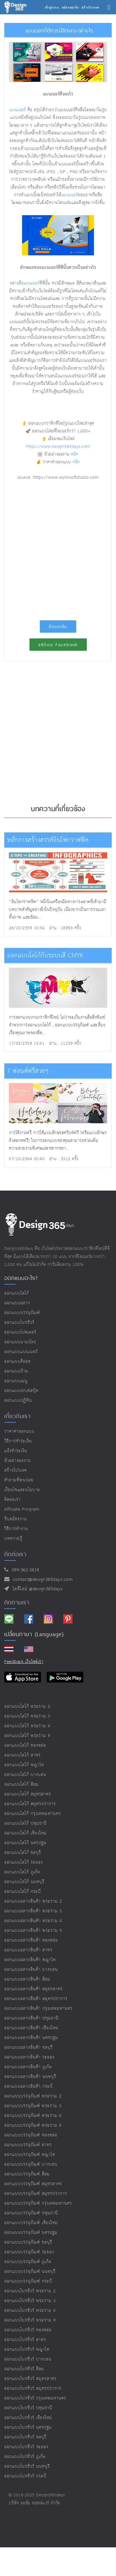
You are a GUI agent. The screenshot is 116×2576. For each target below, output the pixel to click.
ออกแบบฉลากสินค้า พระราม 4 (33, 1921)
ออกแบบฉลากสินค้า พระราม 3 (33, 1911)
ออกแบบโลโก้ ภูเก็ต (22, 1872)
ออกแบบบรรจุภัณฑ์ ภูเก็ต (27, 2262)
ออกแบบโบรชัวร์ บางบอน (28, 2359)
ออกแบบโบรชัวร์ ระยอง (26, 2447)
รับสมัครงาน (15, 1519)
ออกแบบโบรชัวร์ (19, 1322)
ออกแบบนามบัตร (20, 1342)
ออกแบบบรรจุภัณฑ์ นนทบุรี (30, 2271)
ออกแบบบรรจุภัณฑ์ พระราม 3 (33, 2106)
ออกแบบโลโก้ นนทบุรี (24, 1882)
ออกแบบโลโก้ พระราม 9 (27, 1736)
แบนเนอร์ (17, 110)
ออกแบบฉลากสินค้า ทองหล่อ (31, 1940)
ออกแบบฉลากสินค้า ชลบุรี (28, 2047)
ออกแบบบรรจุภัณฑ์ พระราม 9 (33, 2125)
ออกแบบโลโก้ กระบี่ (22, 1891)
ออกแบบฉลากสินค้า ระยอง (29, 2057)
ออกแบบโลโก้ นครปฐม (25, 1843)
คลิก (74, 454)
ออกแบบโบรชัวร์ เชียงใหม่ (28, 2418)
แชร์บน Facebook (58, 644)
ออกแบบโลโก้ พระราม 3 (27, 1716)
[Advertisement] (58, 548)
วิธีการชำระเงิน (18, 1441)
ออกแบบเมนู (15, 1381)
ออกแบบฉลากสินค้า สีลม (27, 1979)
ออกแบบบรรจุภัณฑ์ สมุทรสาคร (33, 2184)
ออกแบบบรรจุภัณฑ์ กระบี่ (28, 2281)
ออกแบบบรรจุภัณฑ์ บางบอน (30, 2164)
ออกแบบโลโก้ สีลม (21, 1784)
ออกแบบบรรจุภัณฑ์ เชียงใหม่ (31, 2223)
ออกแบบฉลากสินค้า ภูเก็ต (28, 2067)
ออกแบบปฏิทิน (18, 1400)
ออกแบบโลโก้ (16, 1293)
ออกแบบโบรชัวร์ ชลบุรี (25, 2437)
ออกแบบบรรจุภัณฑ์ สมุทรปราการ (35, 2193)
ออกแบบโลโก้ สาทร (22, 1755)
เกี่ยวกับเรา (17, 1416)
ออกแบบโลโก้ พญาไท (24, 1765)
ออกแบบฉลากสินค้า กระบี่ (28, 2086)
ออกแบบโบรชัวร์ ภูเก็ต (25, 2457)
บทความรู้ (13, 1538)
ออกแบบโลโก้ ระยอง (23, 1862)
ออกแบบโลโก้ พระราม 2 (27, 1706)
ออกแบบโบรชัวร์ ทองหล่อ (28, 2330)
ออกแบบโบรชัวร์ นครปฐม (28, 2427)
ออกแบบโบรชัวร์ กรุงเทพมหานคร (35, 2398)
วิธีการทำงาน (16, 1529)
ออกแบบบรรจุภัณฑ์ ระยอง (29, 2252)
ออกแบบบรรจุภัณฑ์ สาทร (28, 2145)
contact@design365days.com (41, 1579)
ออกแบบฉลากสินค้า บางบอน (31, 1969)
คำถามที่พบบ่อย (19, 1480)
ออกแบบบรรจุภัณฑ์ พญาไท (29, 2155)
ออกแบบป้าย (16, 1371)
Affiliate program (22, 1509)
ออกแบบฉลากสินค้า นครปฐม (31, 2038)
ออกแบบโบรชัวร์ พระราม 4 (30, 2310)
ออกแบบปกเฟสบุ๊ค (21, 1391)
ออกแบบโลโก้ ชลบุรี (22, 1852)
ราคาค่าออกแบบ (19, 1431)
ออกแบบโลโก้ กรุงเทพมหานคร (32, 1814)
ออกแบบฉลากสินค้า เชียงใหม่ (31, 2028)
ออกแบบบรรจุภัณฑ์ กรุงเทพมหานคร (38, 2203)
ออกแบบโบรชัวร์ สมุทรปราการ (32, 2388)
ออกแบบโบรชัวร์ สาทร (25, 2340)
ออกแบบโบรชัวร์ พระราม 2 (30, 2291)
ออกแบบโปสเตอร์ (20, 1332)
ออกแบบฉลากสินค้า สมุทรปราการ (36, 1999)
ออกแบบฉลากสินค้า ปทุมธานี (31, 2018)
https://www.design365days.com (58, 446)
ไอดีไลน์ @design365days (36, 1589)
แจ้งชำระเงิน (15, 1451)
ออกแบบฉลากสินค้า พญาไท (30, 1960)
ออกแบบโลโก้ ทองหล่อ (25, 1745)
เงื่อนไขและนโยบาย (22, 1490)
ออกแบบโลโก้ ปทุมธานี (25, 1823)
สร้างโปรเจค (15, 1470)
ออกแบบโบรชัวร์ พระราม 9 (30, 2320)
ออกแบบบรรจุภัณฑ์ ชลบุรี (28, 2242)
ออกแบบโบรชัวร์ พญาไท (27, 2349)
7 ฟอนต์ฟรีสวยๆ (27, 1071)
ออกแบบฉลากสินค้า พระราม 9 (33, 1930)
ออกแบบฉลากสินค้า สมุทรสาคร (33, 1989)
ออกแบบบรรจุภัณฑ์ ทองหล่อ (30, 2135)
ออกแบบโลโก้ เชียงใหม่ (25, 1833)
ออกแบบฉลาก (17, 1303)
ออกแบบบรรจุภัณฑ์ (22, 1313)
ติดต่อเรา (12, 1499)
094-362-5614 (24, 1570)
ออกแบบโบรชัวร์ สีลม (24, 2369)
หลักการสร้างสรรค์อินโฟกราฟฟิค (48, 840)
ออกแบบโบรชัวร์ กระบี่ (25, 2476)
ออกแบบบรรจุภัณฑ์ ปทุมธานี (31, 2213)
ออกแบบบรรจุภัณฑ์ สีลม (27, 2174)
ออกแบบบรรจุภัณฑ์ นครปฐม (31, 2232)
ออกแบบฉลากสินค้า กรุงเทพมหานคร (38, 2008)
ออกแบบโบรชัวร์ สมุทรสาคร (30, 2379)
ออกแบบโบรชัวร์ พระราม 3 (30, 2301)
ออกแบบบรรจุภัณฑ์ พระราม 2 (33, 2096)
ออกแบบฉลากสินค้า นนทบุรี (30, 2077)
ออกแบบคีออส (17, 1361)
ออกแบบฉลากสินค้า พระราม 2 (33, 1901)
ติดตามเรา (16, 1602)
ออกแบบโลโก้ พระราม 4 (27, 1726)
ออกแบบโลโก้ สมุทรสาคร (27, 1794)
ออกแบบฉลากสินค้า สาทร (28, 1950)
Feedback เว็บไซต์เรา (23, 1662)
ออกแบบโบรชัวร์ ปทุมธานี (28, 2408)
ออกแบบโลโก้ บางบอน (25, 1775)
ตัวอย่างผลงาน (17, 1461)
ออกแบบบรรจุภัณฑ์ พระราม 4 (33, 2116)
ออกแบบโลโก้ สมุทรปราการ (30, 1804)
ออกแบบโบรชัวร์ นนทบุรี (27, 2466)
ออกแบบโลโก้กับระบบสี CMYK (45, 955)
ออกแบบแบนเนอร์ (21, 1352)
